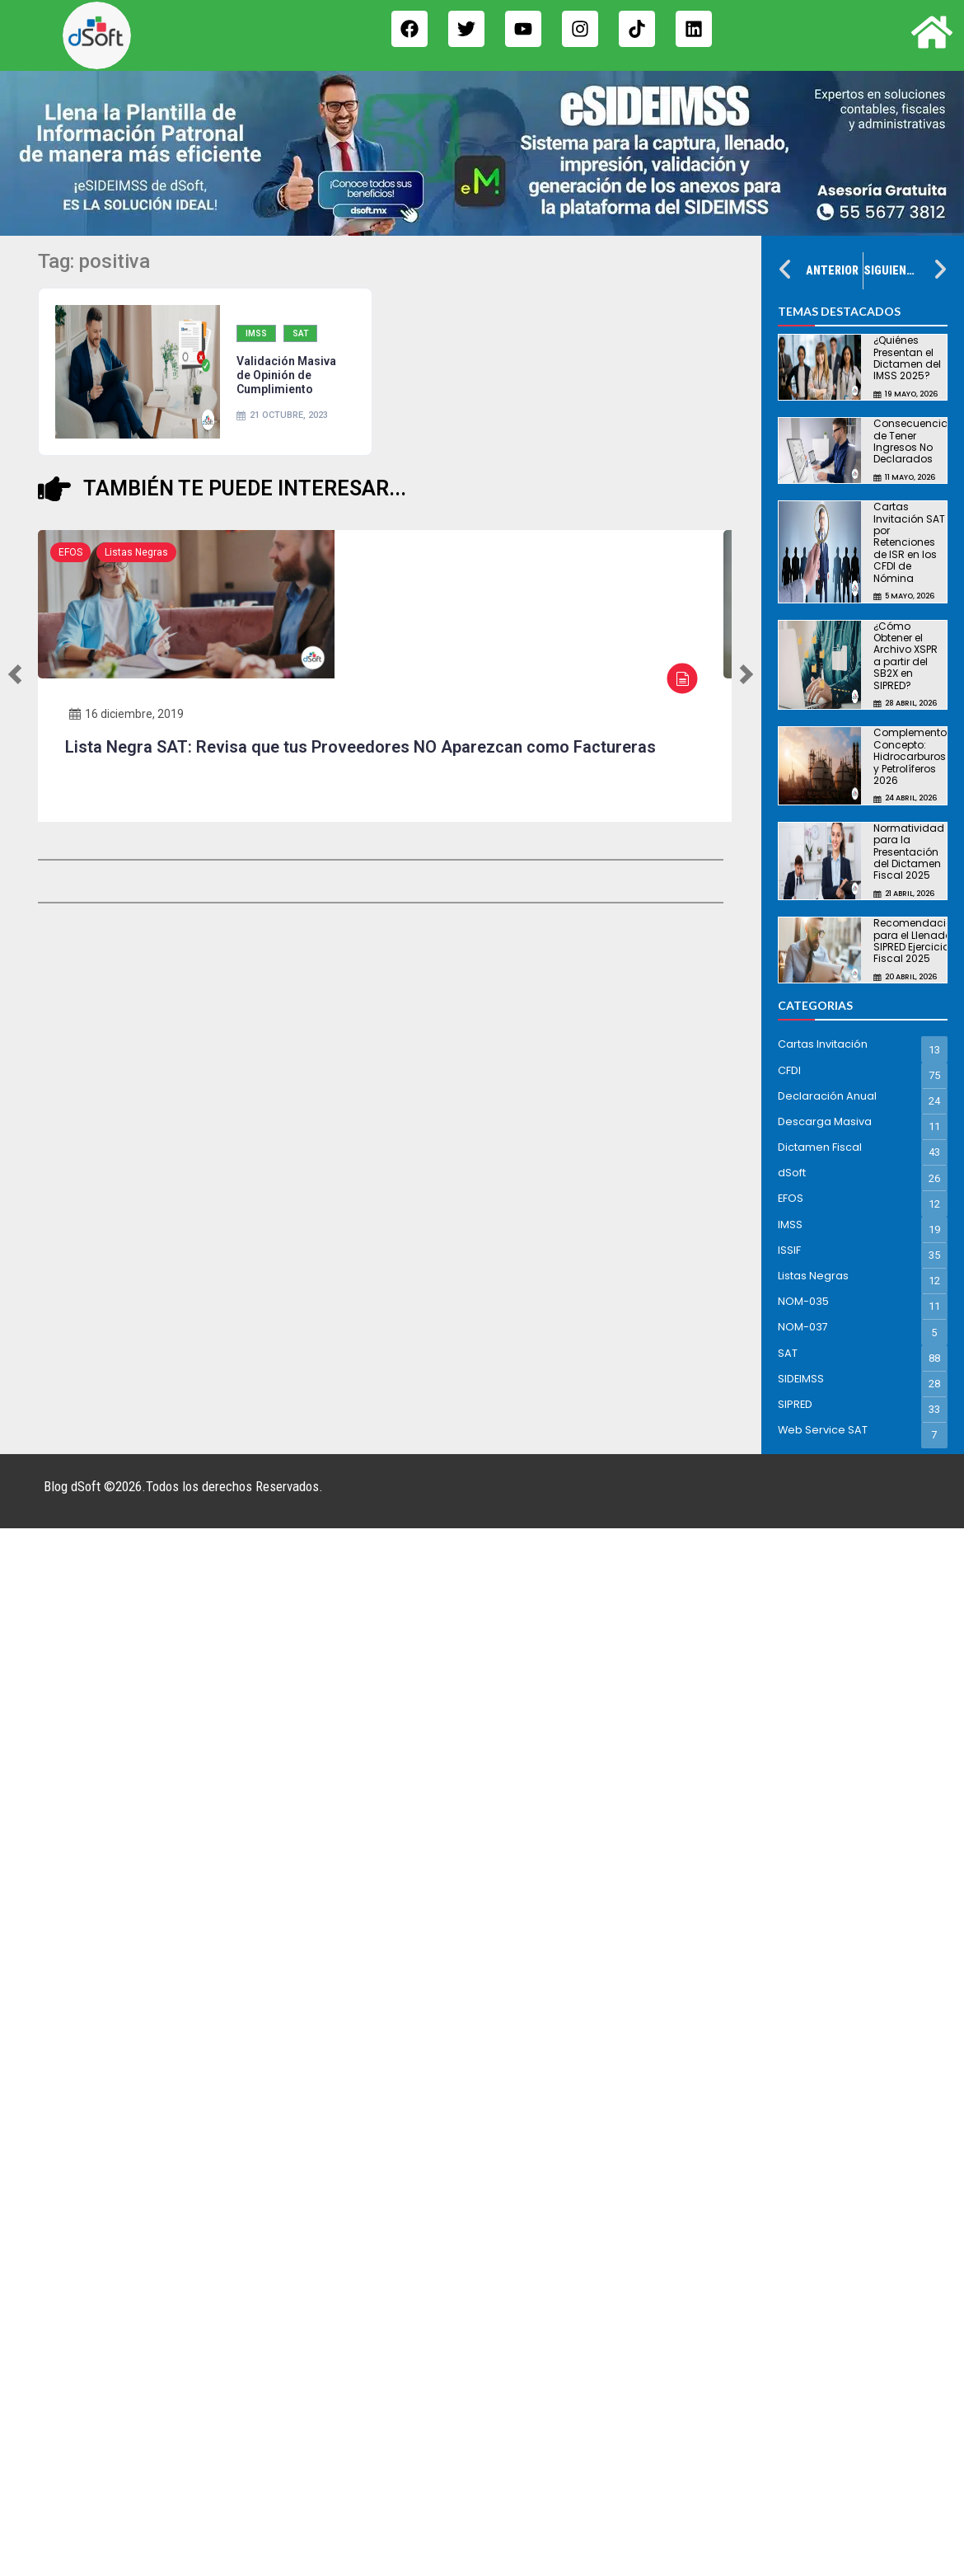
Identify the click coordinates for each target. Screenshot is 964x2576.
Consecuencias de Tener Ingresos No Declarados (913, 441)
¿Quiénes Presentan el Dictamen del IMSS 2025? (907, 357)
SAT (300, 333)
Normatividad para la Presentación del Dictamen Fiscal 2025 (908, 852)
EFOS (70, 552)
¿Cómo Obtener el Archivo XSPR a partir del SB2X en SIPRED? (905, 655)
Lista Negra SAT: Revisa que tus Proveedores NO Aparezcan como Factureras (360, 747)
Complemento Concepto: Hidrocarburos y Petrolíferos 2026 (910, 756)
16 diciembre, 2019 (126, 713)
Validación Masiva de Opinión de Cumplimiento (286, 375)
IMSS (256, 333)
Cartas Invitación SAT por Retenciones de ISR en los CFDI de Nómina (909, 542)
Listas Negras (136, 552)
